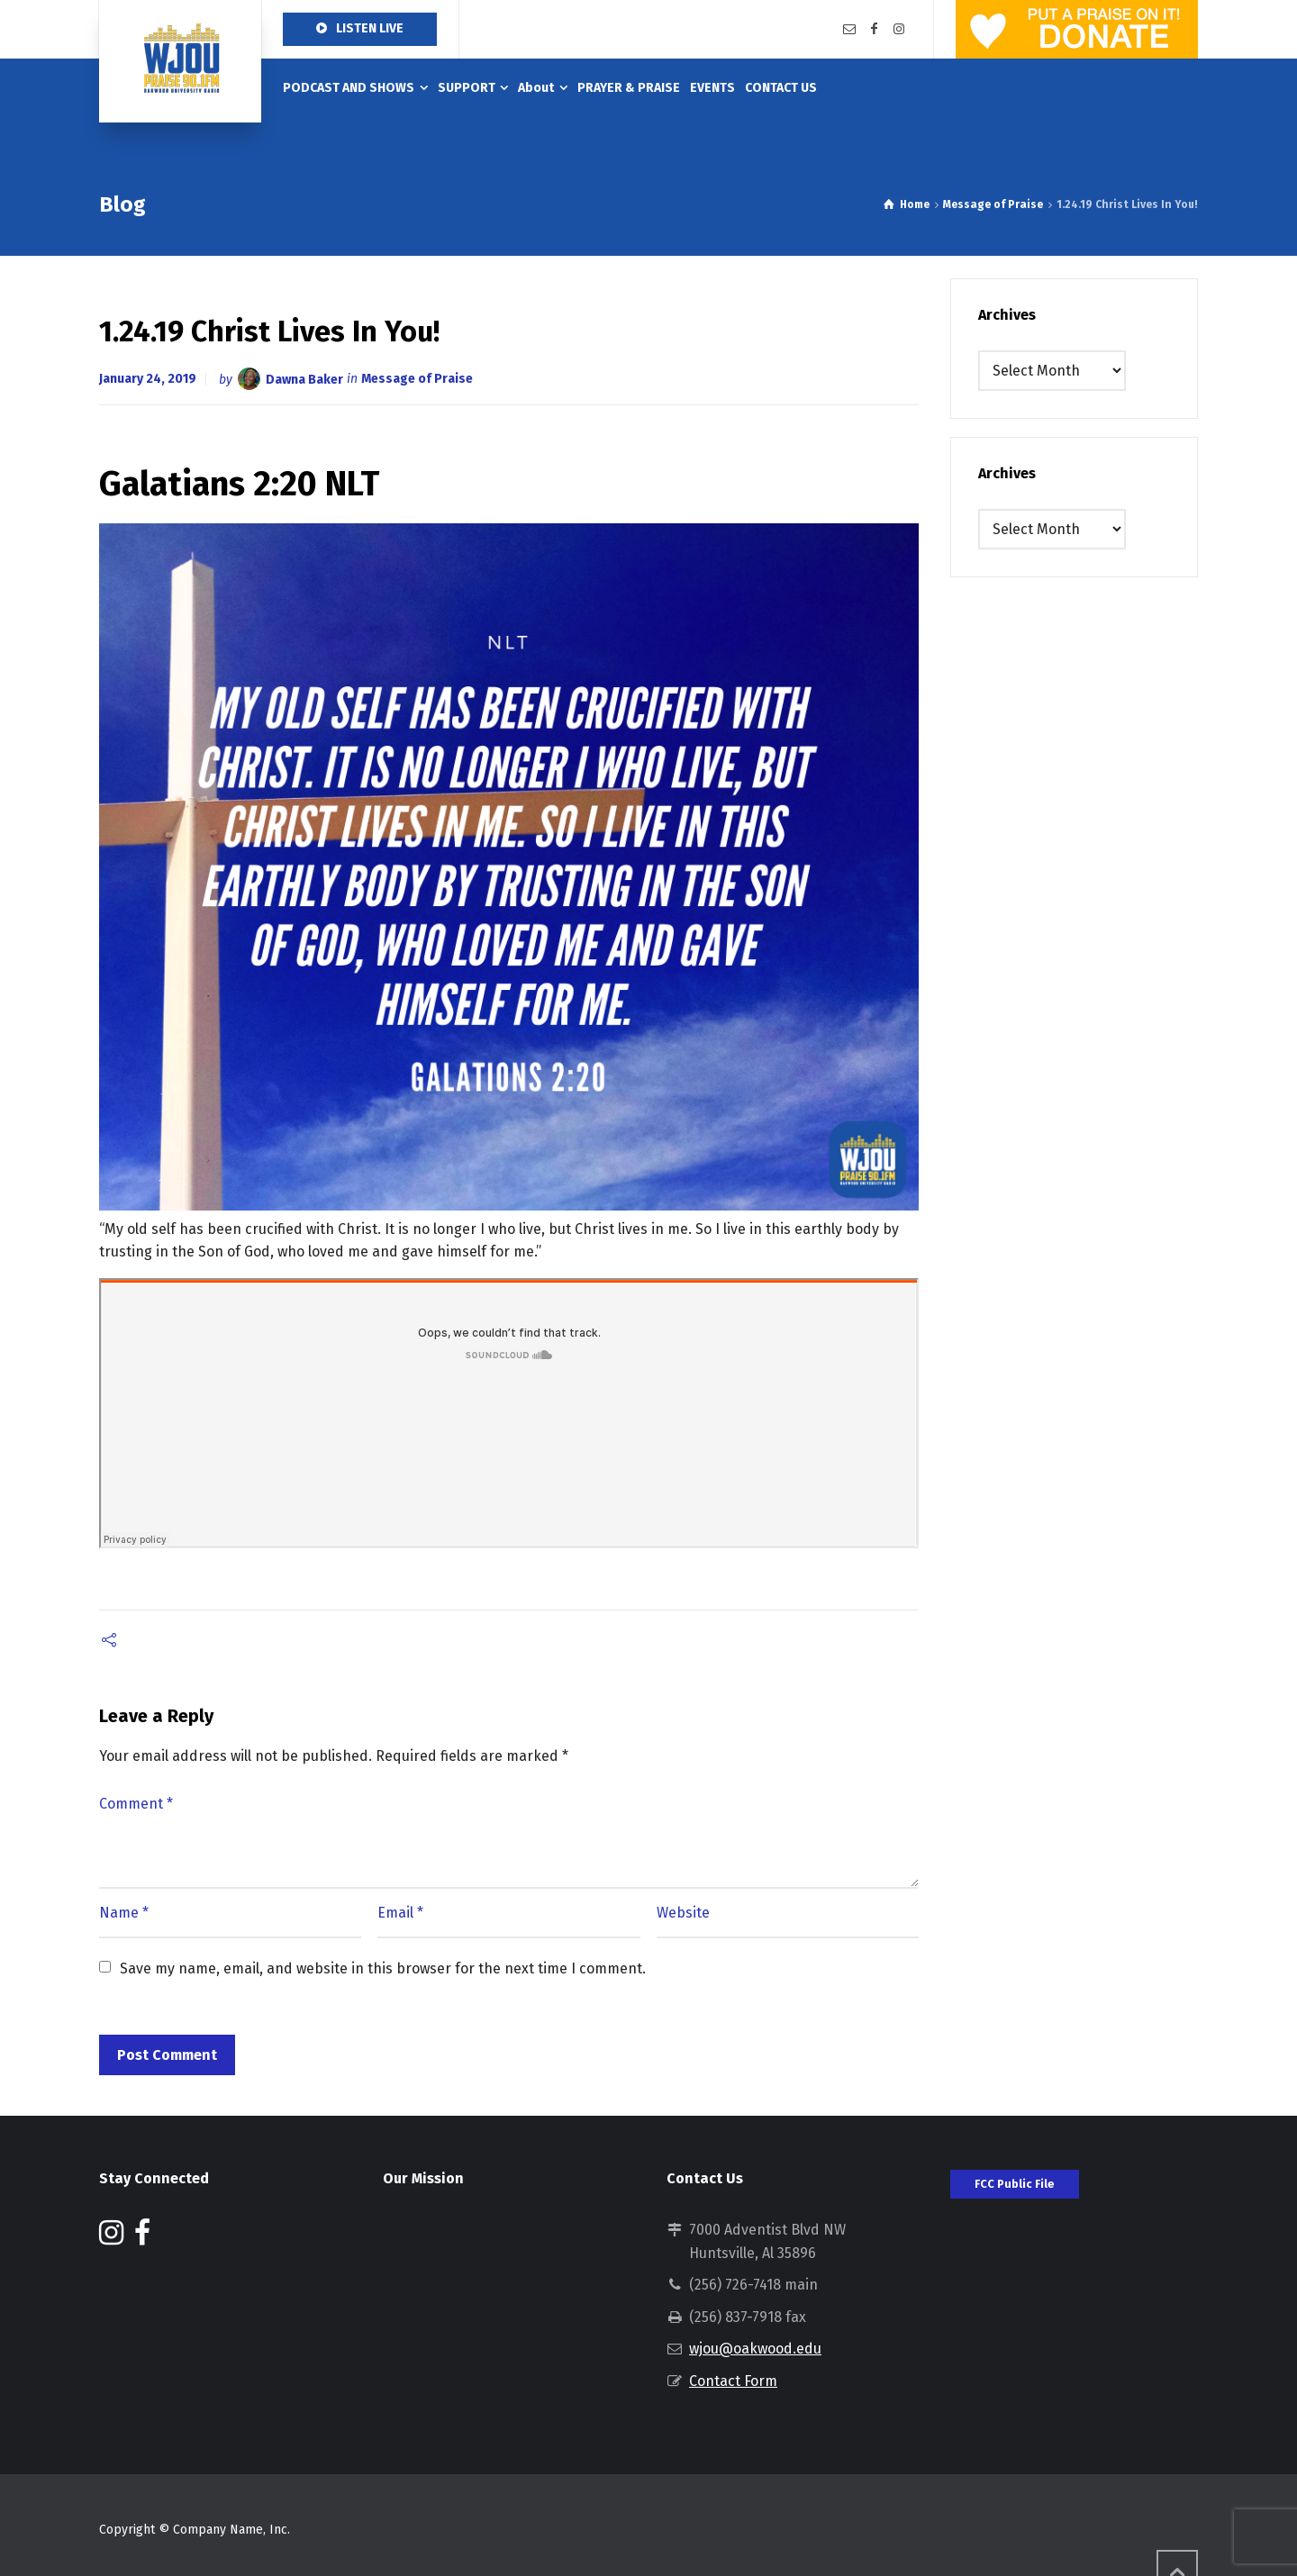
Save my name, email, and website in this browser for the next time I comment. (383, 1968)
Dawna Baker (304, 378)
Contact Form (733, 2381)
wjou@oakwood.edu (755, 2348)
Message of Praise (417, 378)
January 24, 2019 (147, 378)
